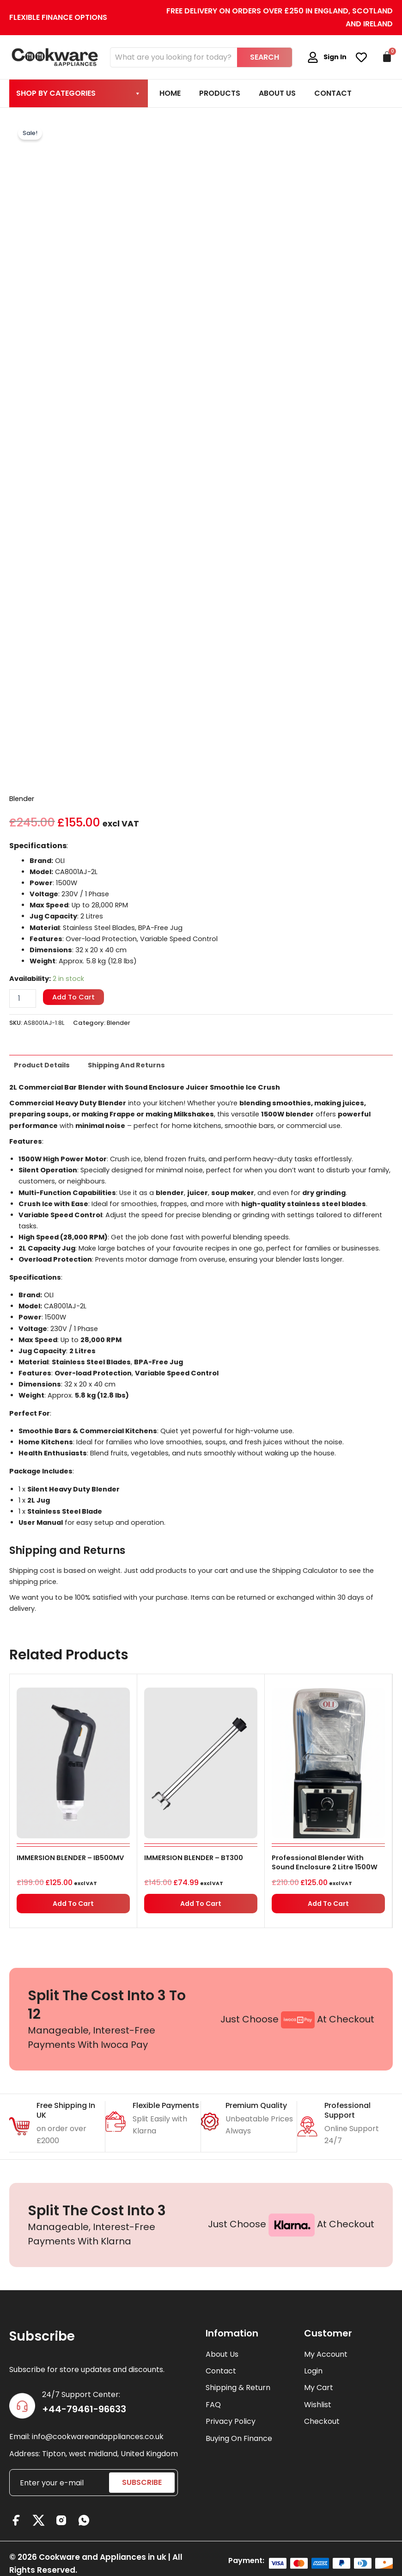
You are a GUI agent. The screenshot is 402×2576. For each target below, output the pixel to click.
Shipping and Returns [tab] (126, 1065)
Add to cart (73, 997)
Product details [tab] (42, 1065)
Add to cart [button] (73, 1903)
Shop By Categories (78, 93)
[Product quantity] (22, 998)
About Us (277, 93)
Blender (21, 798)
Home (170, 93)
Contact (333, 93)
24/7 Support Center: (81, 2394)
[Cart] (387, 56)
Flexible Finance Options (58, 17)
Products (219, 93)
